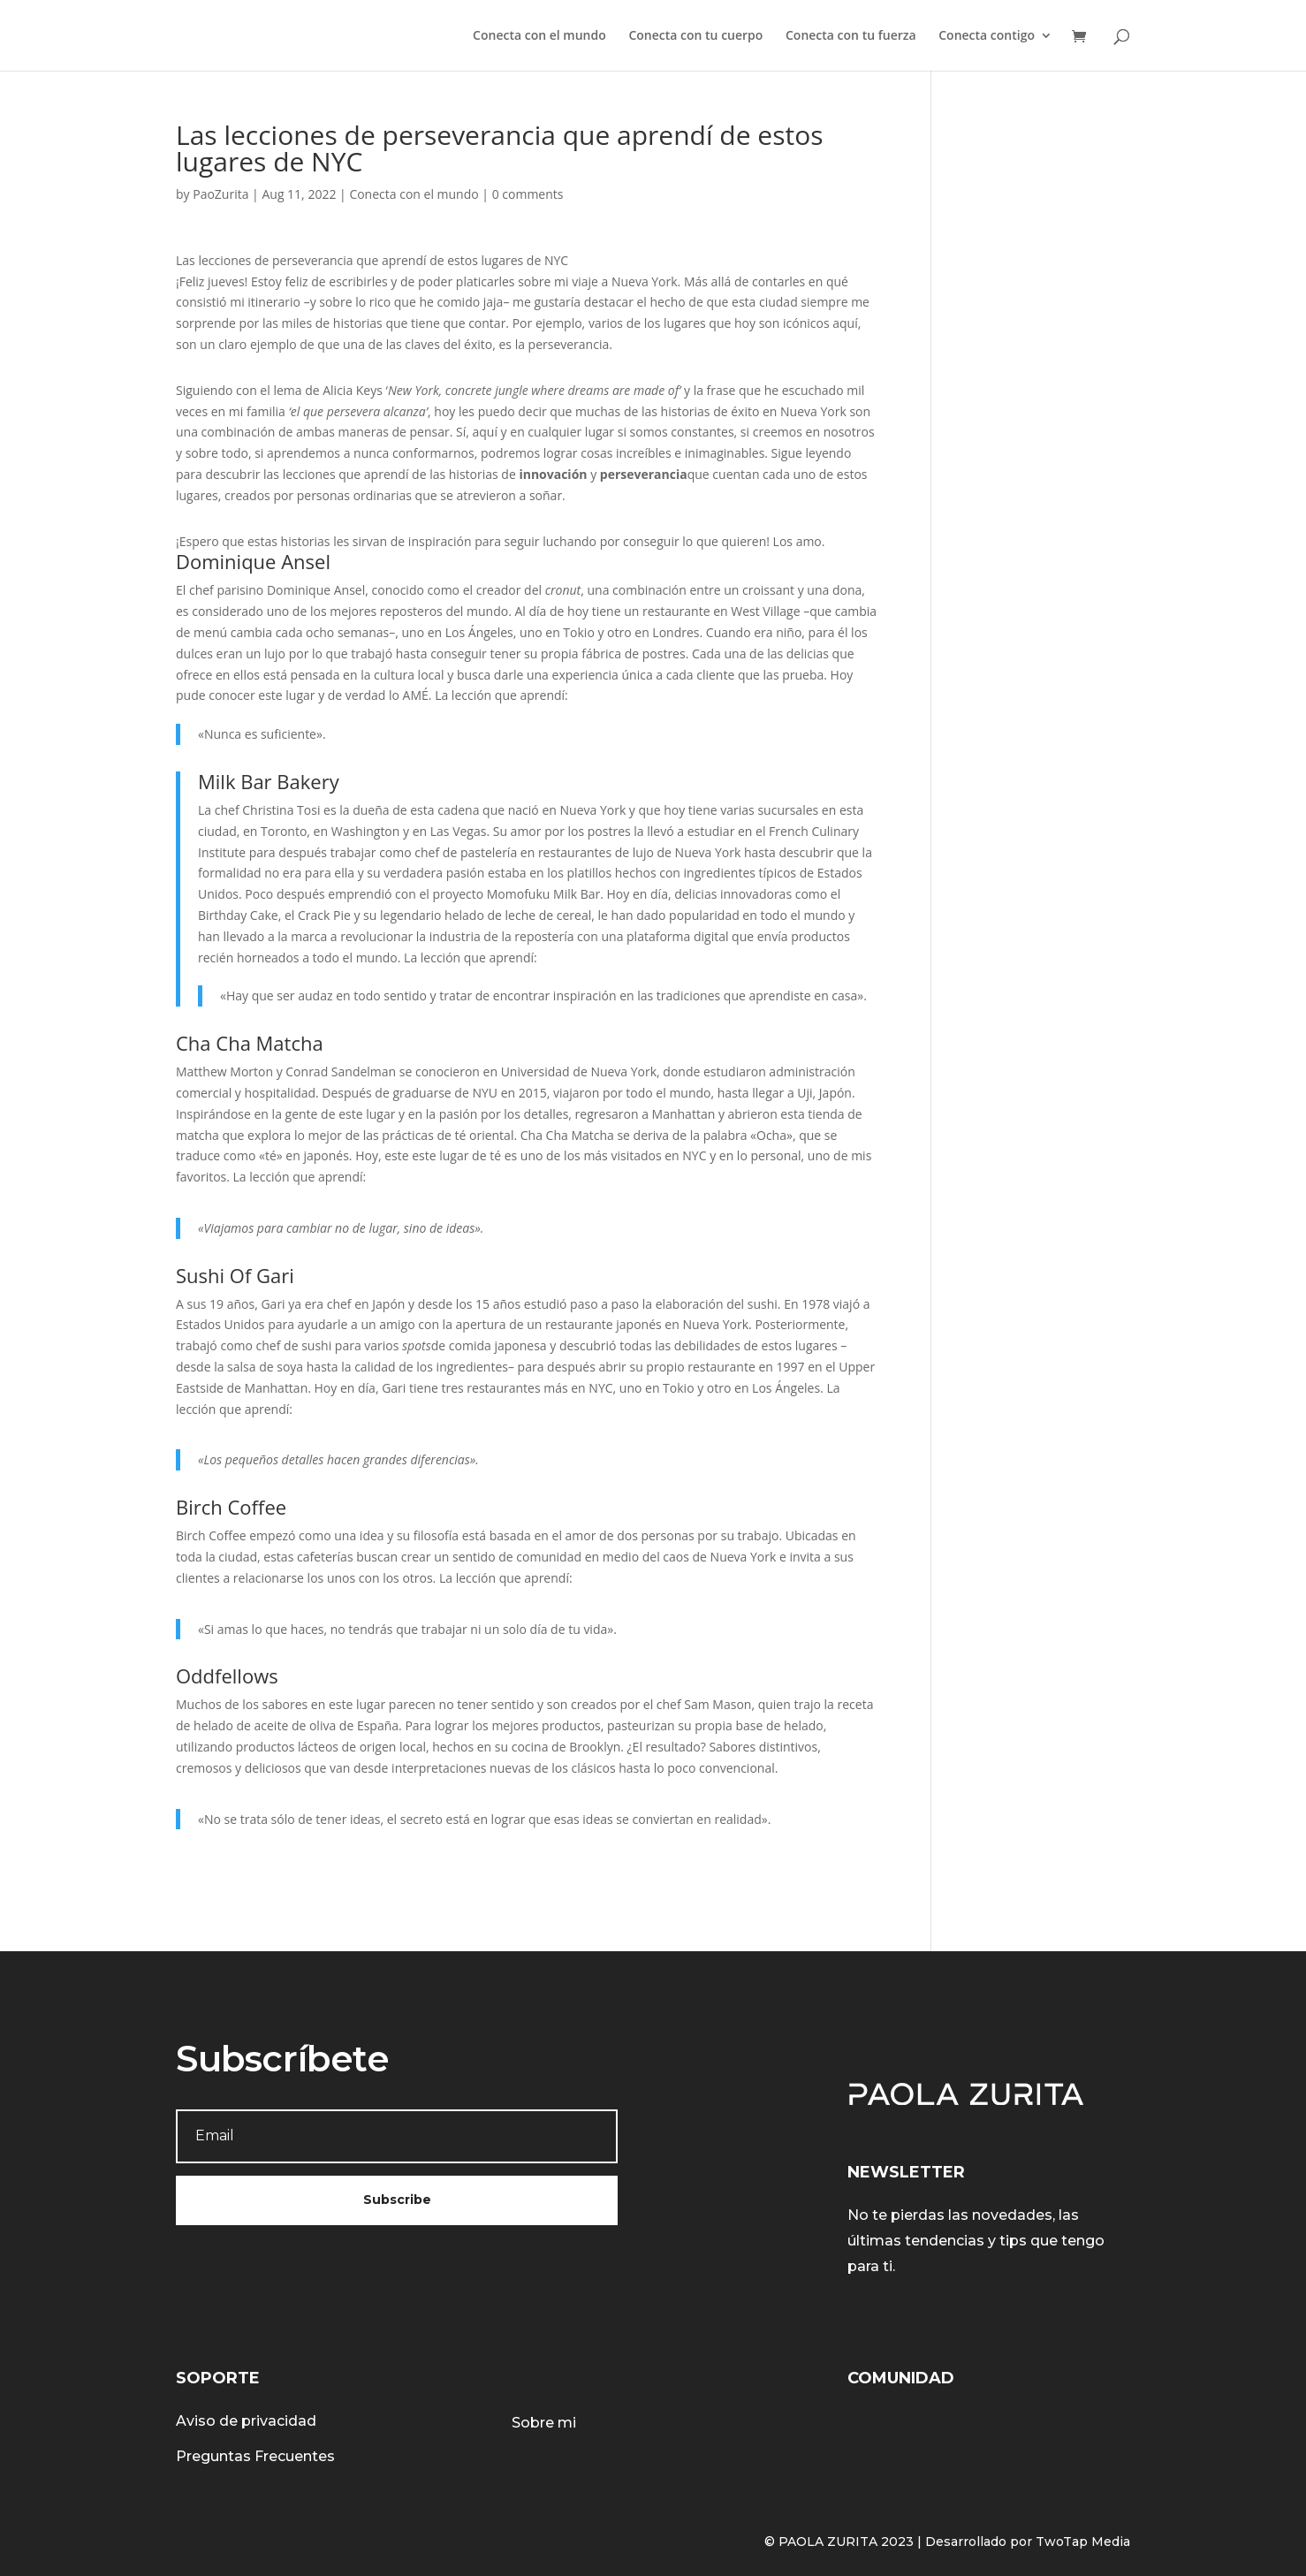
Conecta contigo (986, 36)
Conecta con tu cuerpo (695, 36)
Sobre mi (544, 2422)
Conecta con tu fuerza (851, 36)
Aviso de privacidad (246, 2421)
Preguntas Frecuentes (255, 2456)
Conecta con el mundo (539, 36)
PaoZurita (220, 194)
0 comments (528, 194)
